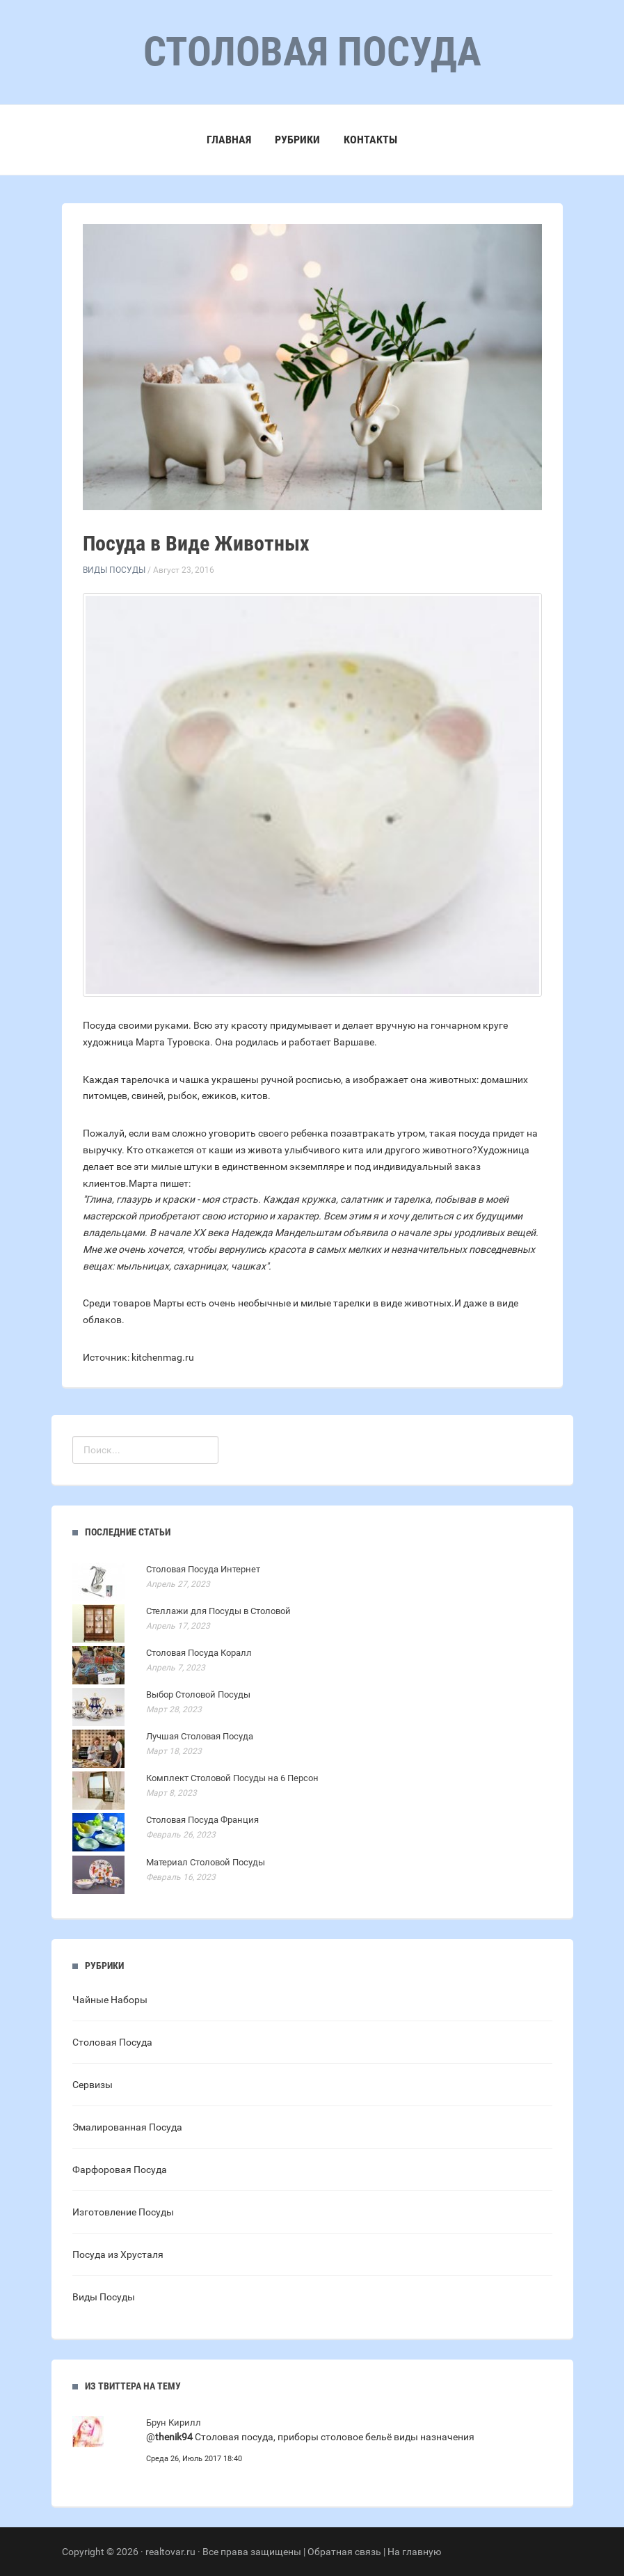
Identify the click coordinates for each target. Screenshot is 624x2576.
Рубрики (297, 139)
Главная (229, 139)
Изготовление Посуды (123, 2212)
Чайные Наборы (109, 1999)
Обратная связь (344, 2551)
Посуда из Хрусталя (117, 2254)
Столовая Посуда (112, 2042)
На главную (414, 2551)
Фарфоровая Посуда (119, 2169)
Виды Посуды (114, 570)
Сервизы (92, 2084)
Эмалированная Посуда (127, 2127)
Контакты (370, 139)
